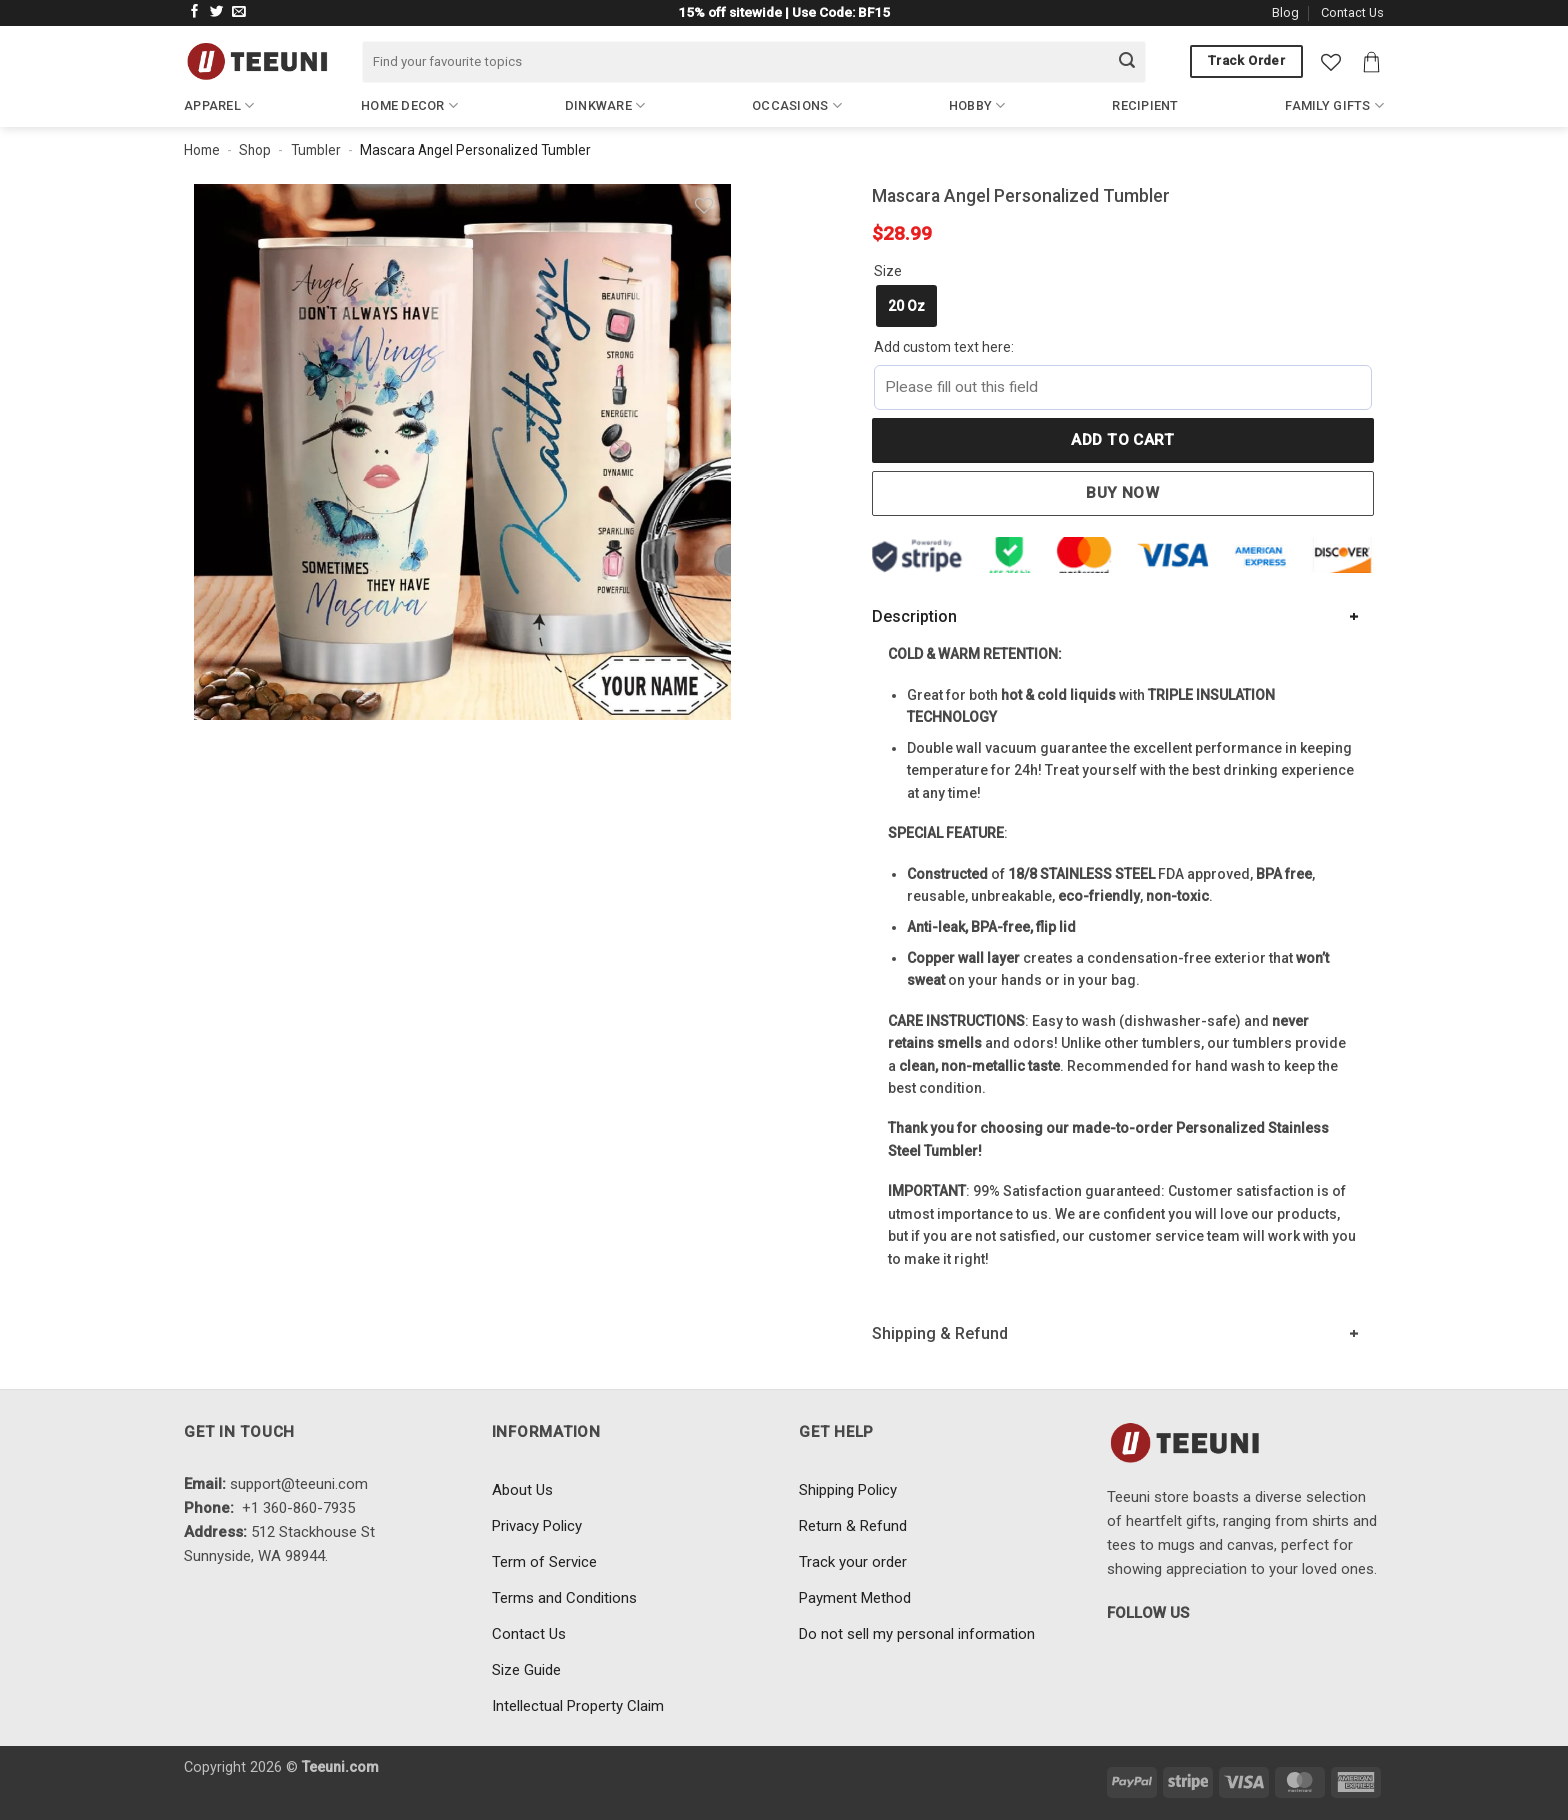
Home (202, 150)
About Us (522, 1490)
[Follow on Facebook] (195, 12)
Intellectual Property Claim (578, 1706)
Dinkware (605, 105)
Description (914, 616)
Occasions (797, 105)
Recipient (1145, 105)
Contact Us (1352, 12)
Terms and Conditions (564, 1598)
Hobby (977, 105)
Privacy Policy (537, 1526)
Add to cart (1122, 440)
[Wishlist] (1331, 62)
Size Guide (526, 1670)
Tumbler (316, 150)
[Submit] (1127, 62)
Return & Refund (853, 1526)
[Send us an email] (239, 12)
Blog (1285, 12)
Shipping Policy (848, 1490)
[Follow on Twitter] (217, 12)
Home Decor (409, 105)
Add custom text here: (944, 347)
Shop (255, 150)
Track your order (853, 1562)
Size (888, 271)
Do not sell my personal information (917, 1634)
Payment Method (855, 1598)
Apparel (219, 105)
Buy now (1122, 493)
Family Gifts (1334, 105)
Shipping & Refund (940, 1333)
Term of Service (544, 1562)
